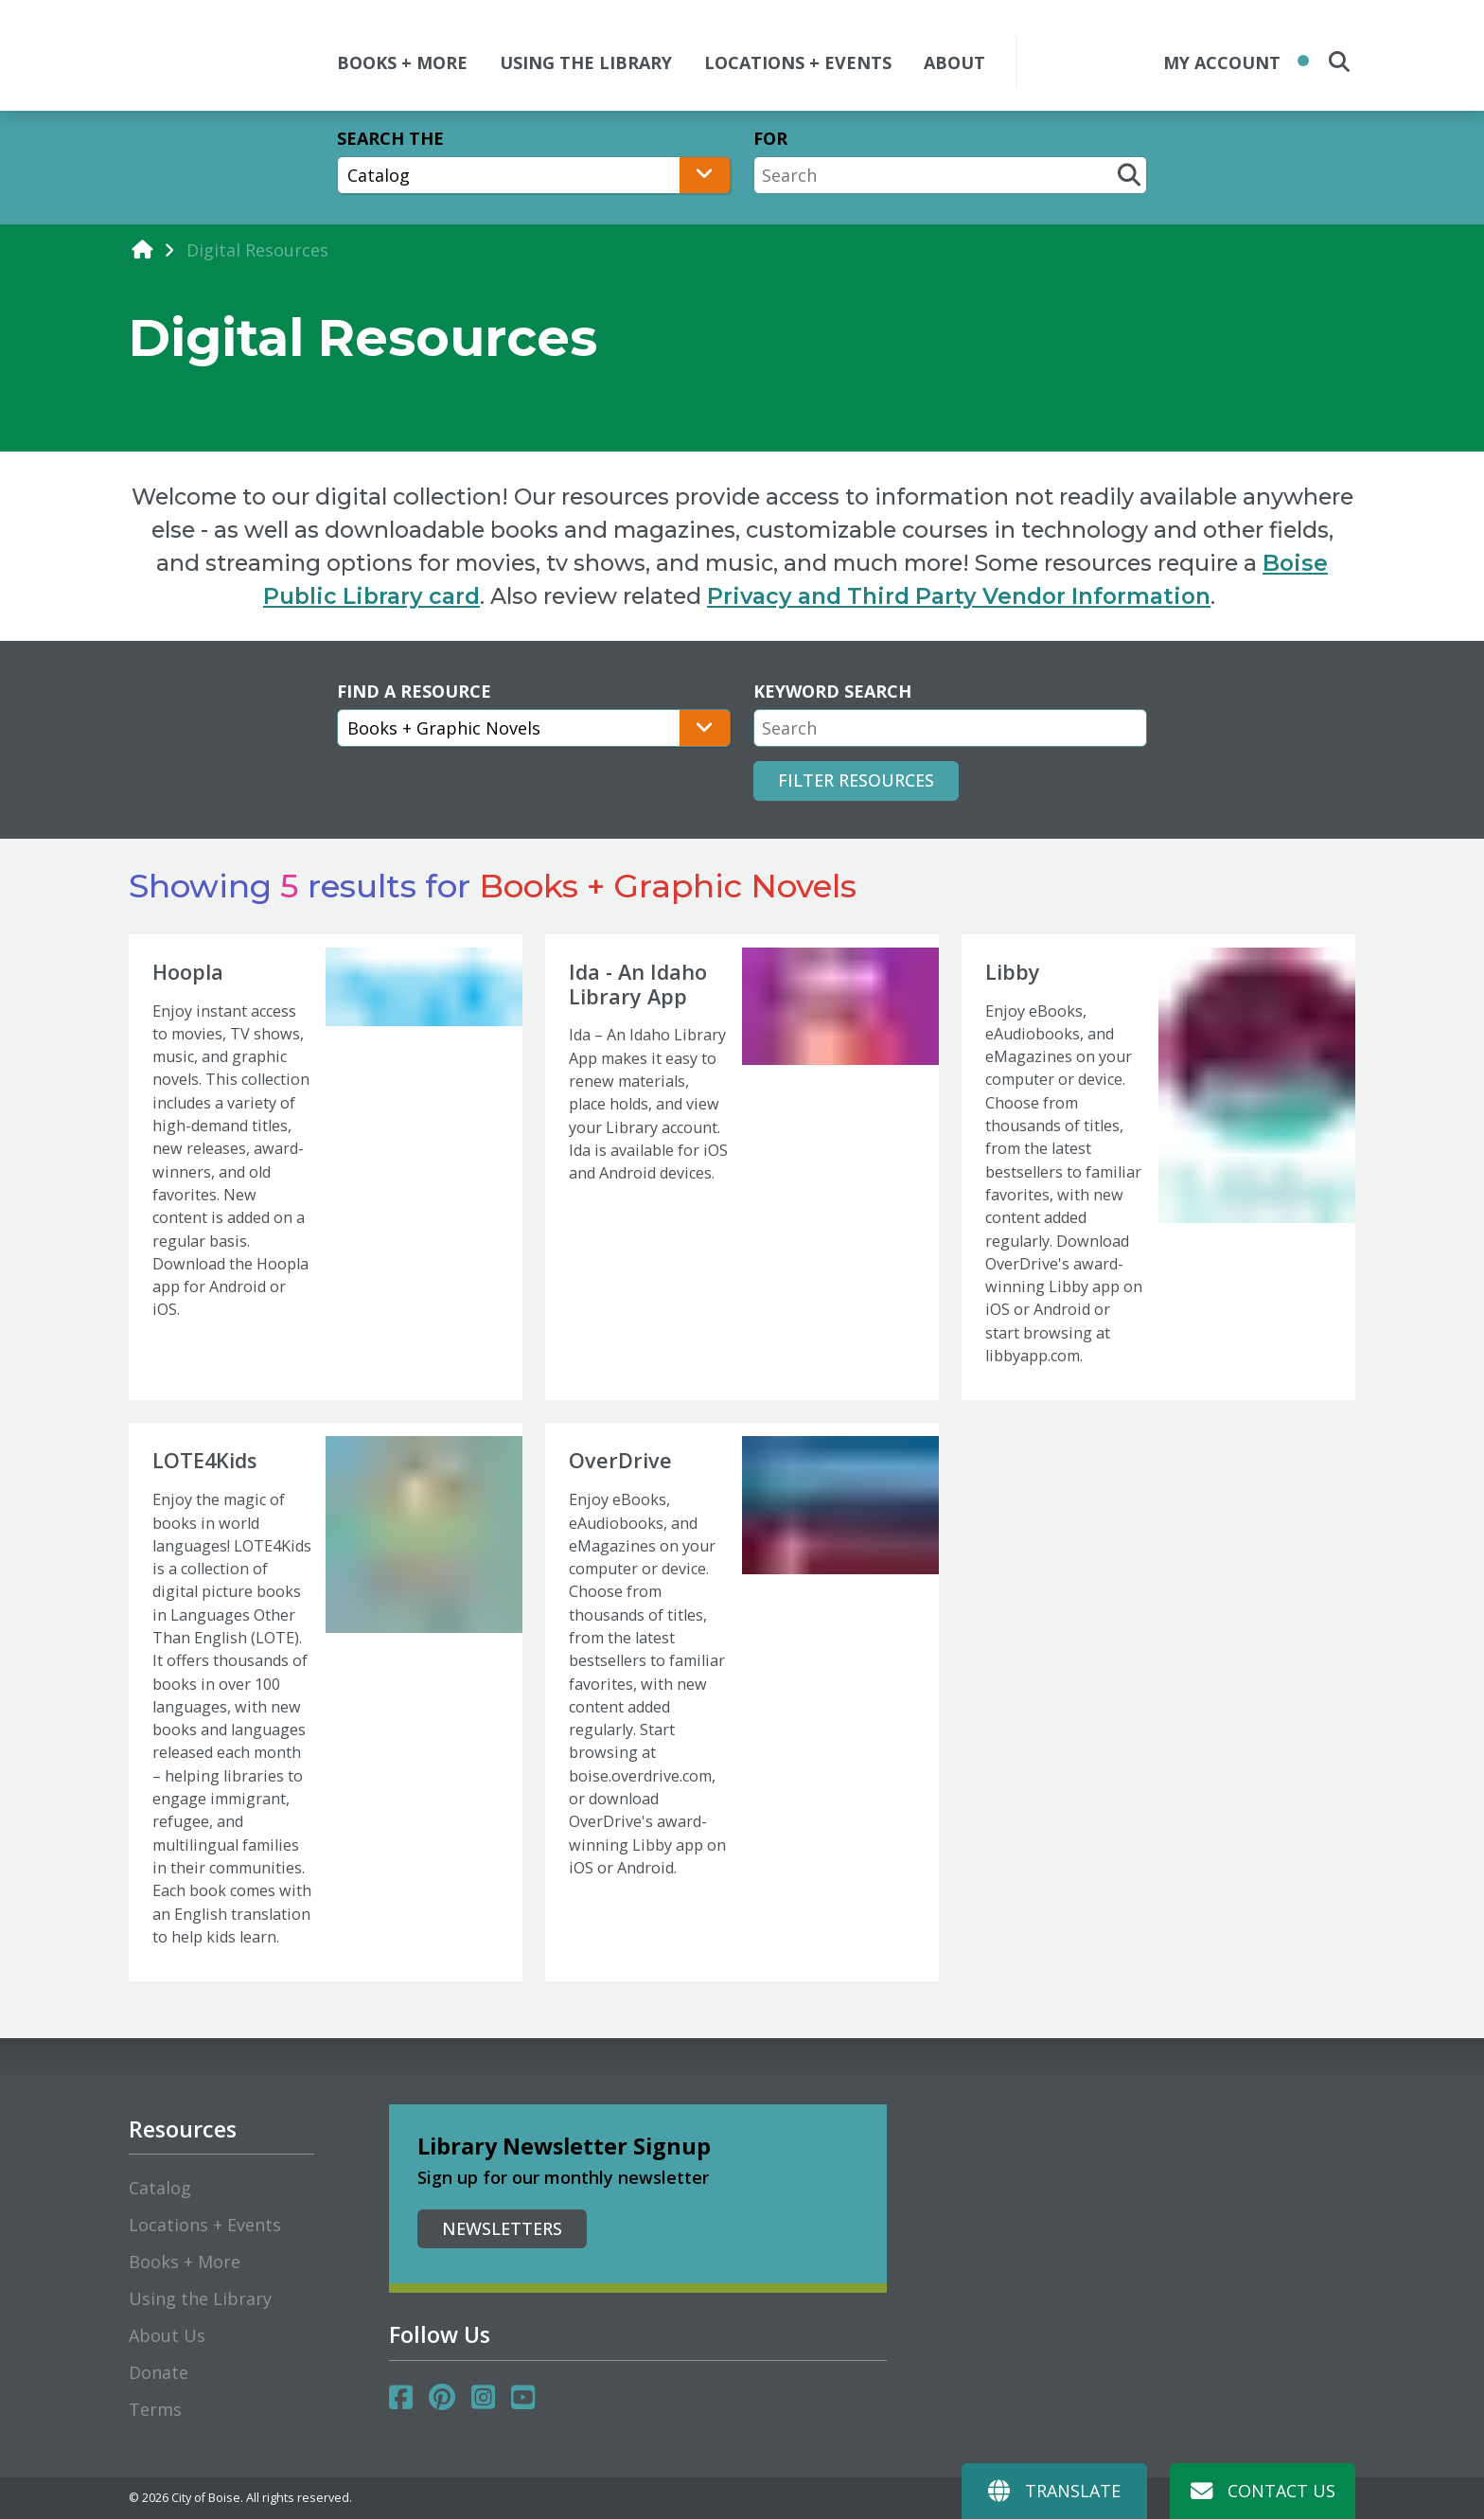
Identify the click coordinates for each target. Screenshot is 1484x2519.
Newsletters (502, 2228)
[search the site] (1339, 61)
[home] (142, 249)
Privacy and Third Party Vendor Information (958, 596)
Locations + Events (205, 2224)
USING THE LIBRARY (586, 62)
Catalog (160, 2187)
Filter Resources (856, 780)
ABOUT (954, 62)
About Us (167, 2335)
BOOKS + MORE (402, 62)
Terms (155, 2409)
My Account (1222, 62)
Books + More (184, 2261)
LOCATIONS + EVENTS (798, 62)
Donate (158, 2372)
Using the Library (200, 2298)
